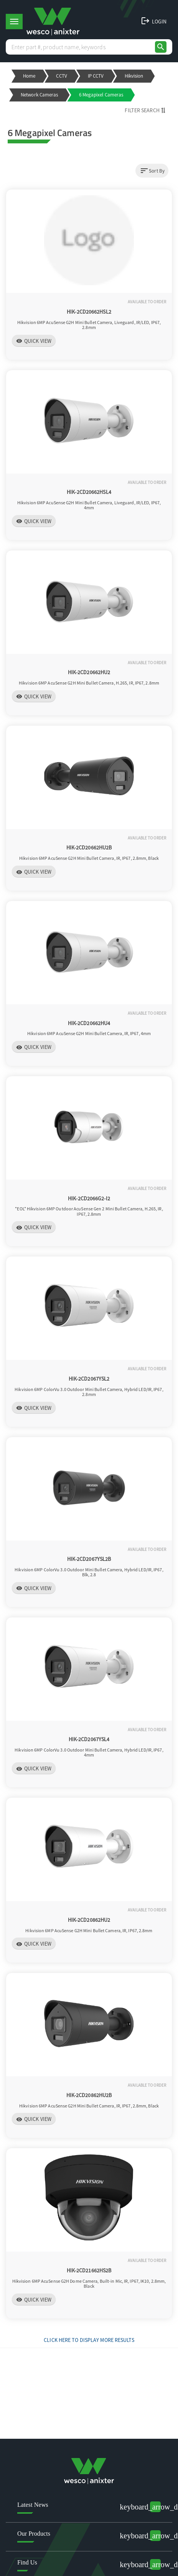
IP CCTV (96, 76)
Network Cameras (39, 94)
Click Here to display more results (89, 2340)
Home (29, 76)
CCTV (61, 76)
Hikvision (134, 76)
